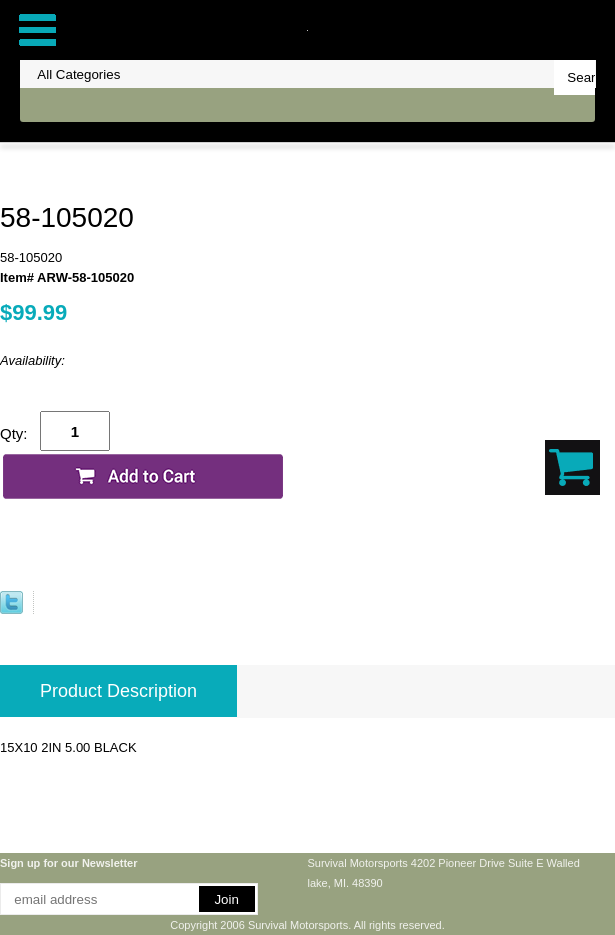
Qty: (14, 433)
